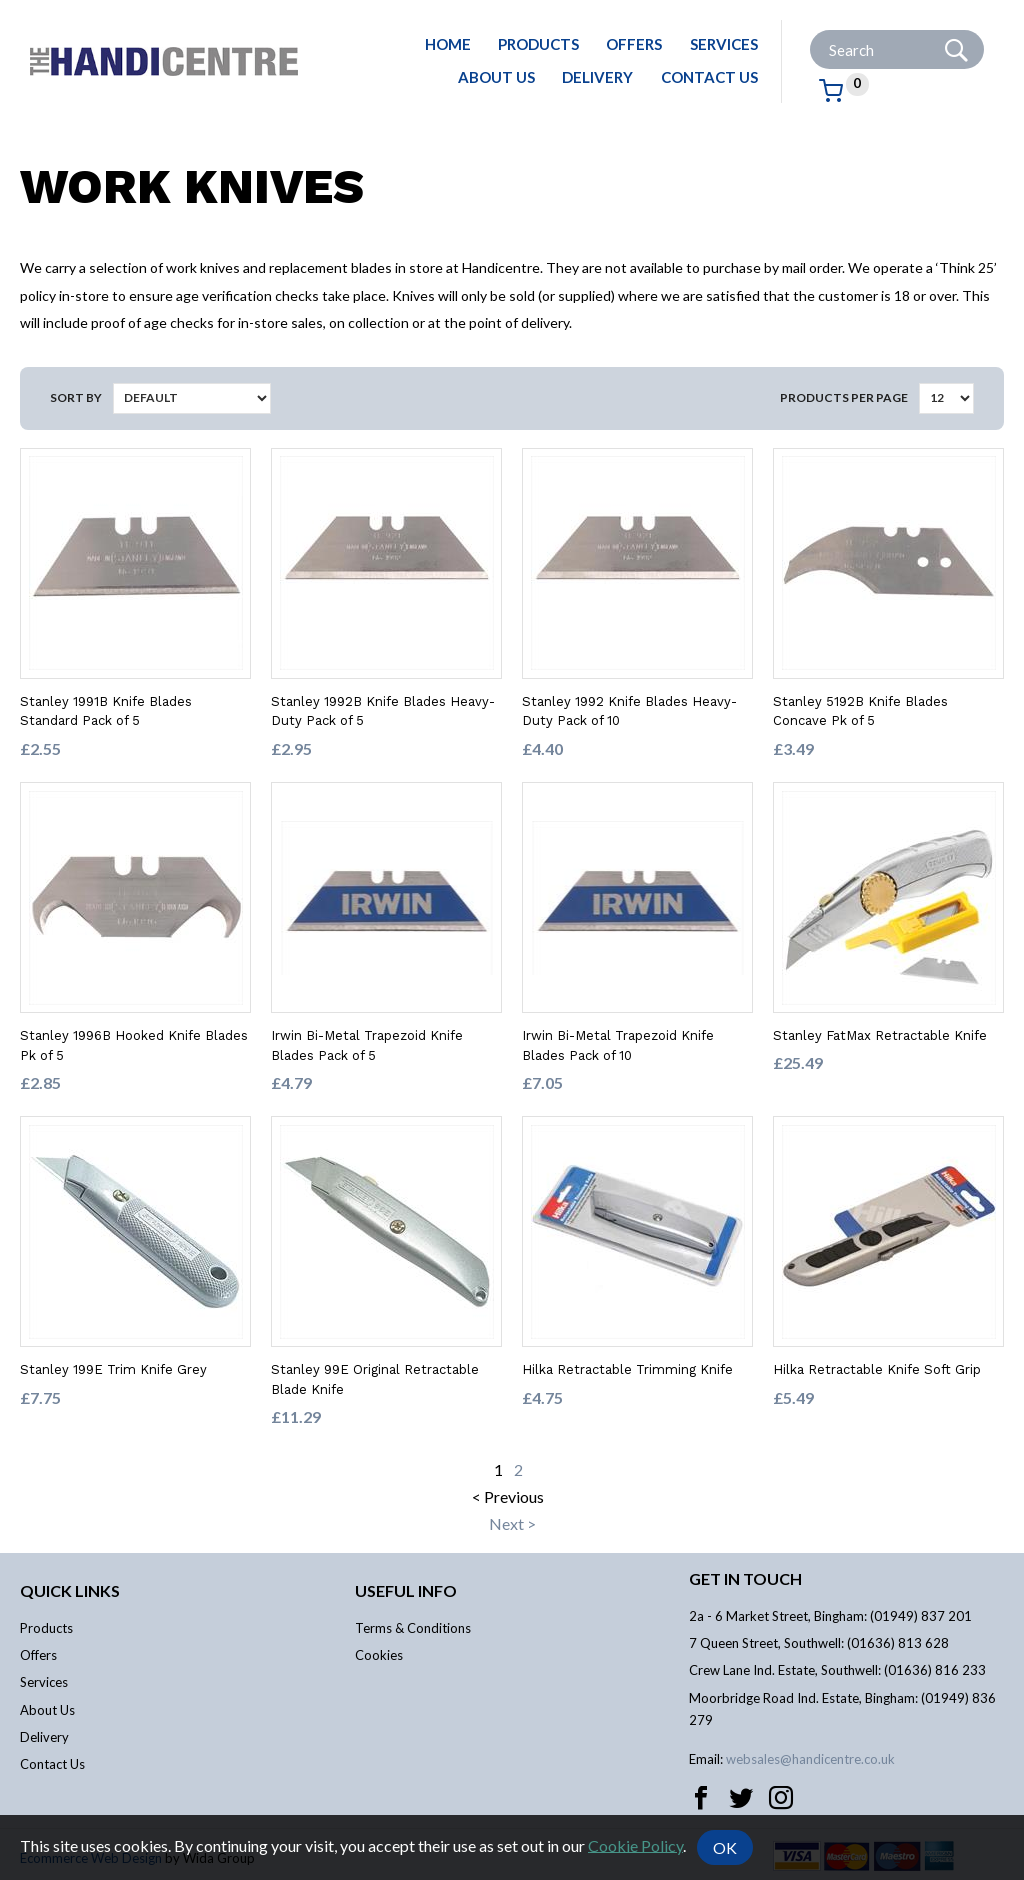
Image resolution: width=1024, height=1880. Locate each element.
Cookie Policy (635, 1844)
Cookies (379, 1655)
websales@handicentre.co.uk (810, 1759)
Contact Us (709, 77)
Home (448, 44)
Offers (634, 44)
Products (538, 44)
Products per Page (844, 397)
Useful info (406, 1590)
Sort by (76, 397)
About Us (496, 77)
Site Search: (810, 30)
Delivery (597, 77)
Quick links (70, 1590)
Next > (512, 1523)
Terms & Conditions (413, 1628)
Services (724, 44)
